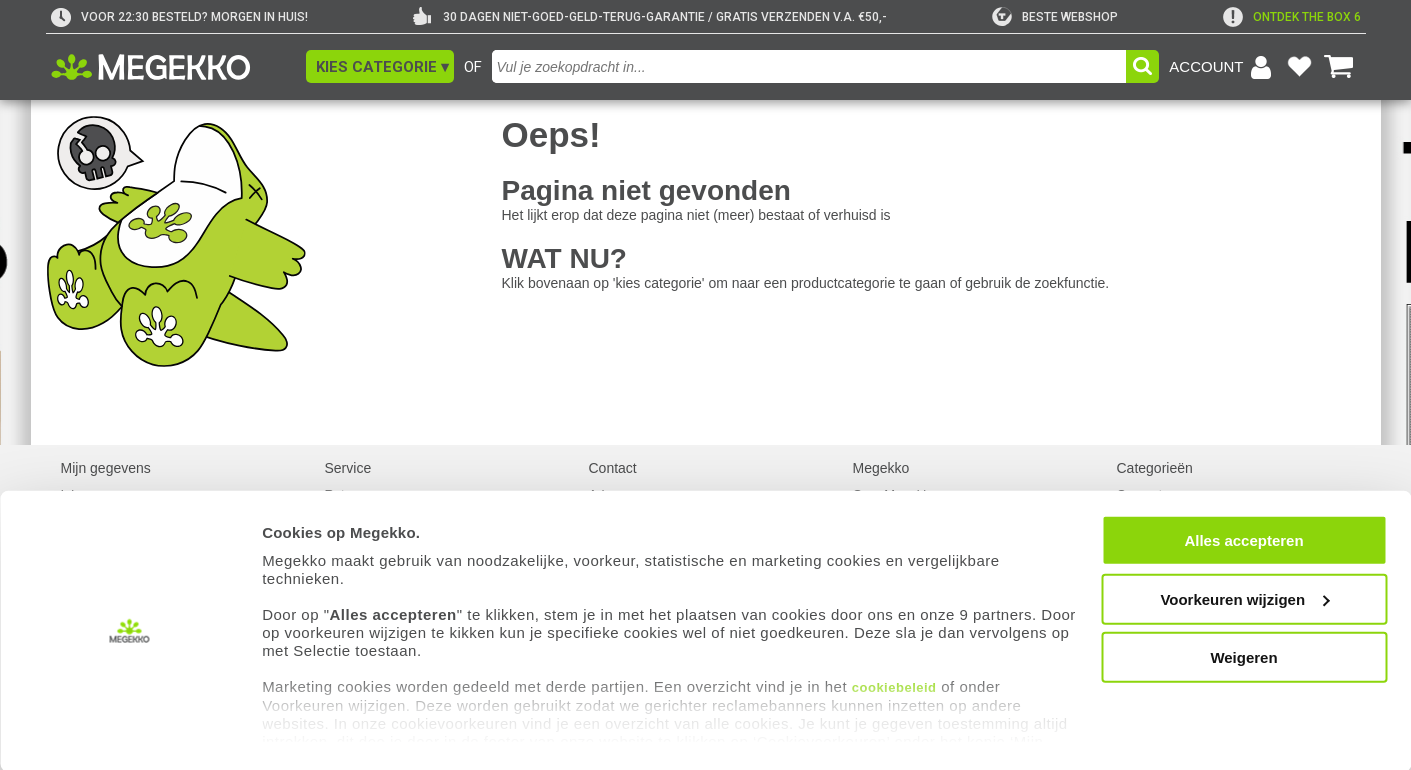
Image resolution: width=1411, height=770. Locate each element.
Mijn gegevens (106, 468)
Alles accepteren (1243, 539)
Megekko (881, 468)
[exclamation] (1292, 17)
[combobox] (809, 66)
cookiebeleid (894, 686)
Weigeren (1243, 656)
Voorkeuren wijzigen (1244, 597)
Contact (613, 468)
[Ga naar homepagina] (173, 67)
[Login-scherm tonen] (1223, 67)
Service (348, 468)
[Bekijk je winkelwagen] (1339, 67)
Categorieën (1155, 468)
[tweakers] (1055, 17)
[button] (380, 66)
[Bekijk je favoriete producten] (1300, 67)
